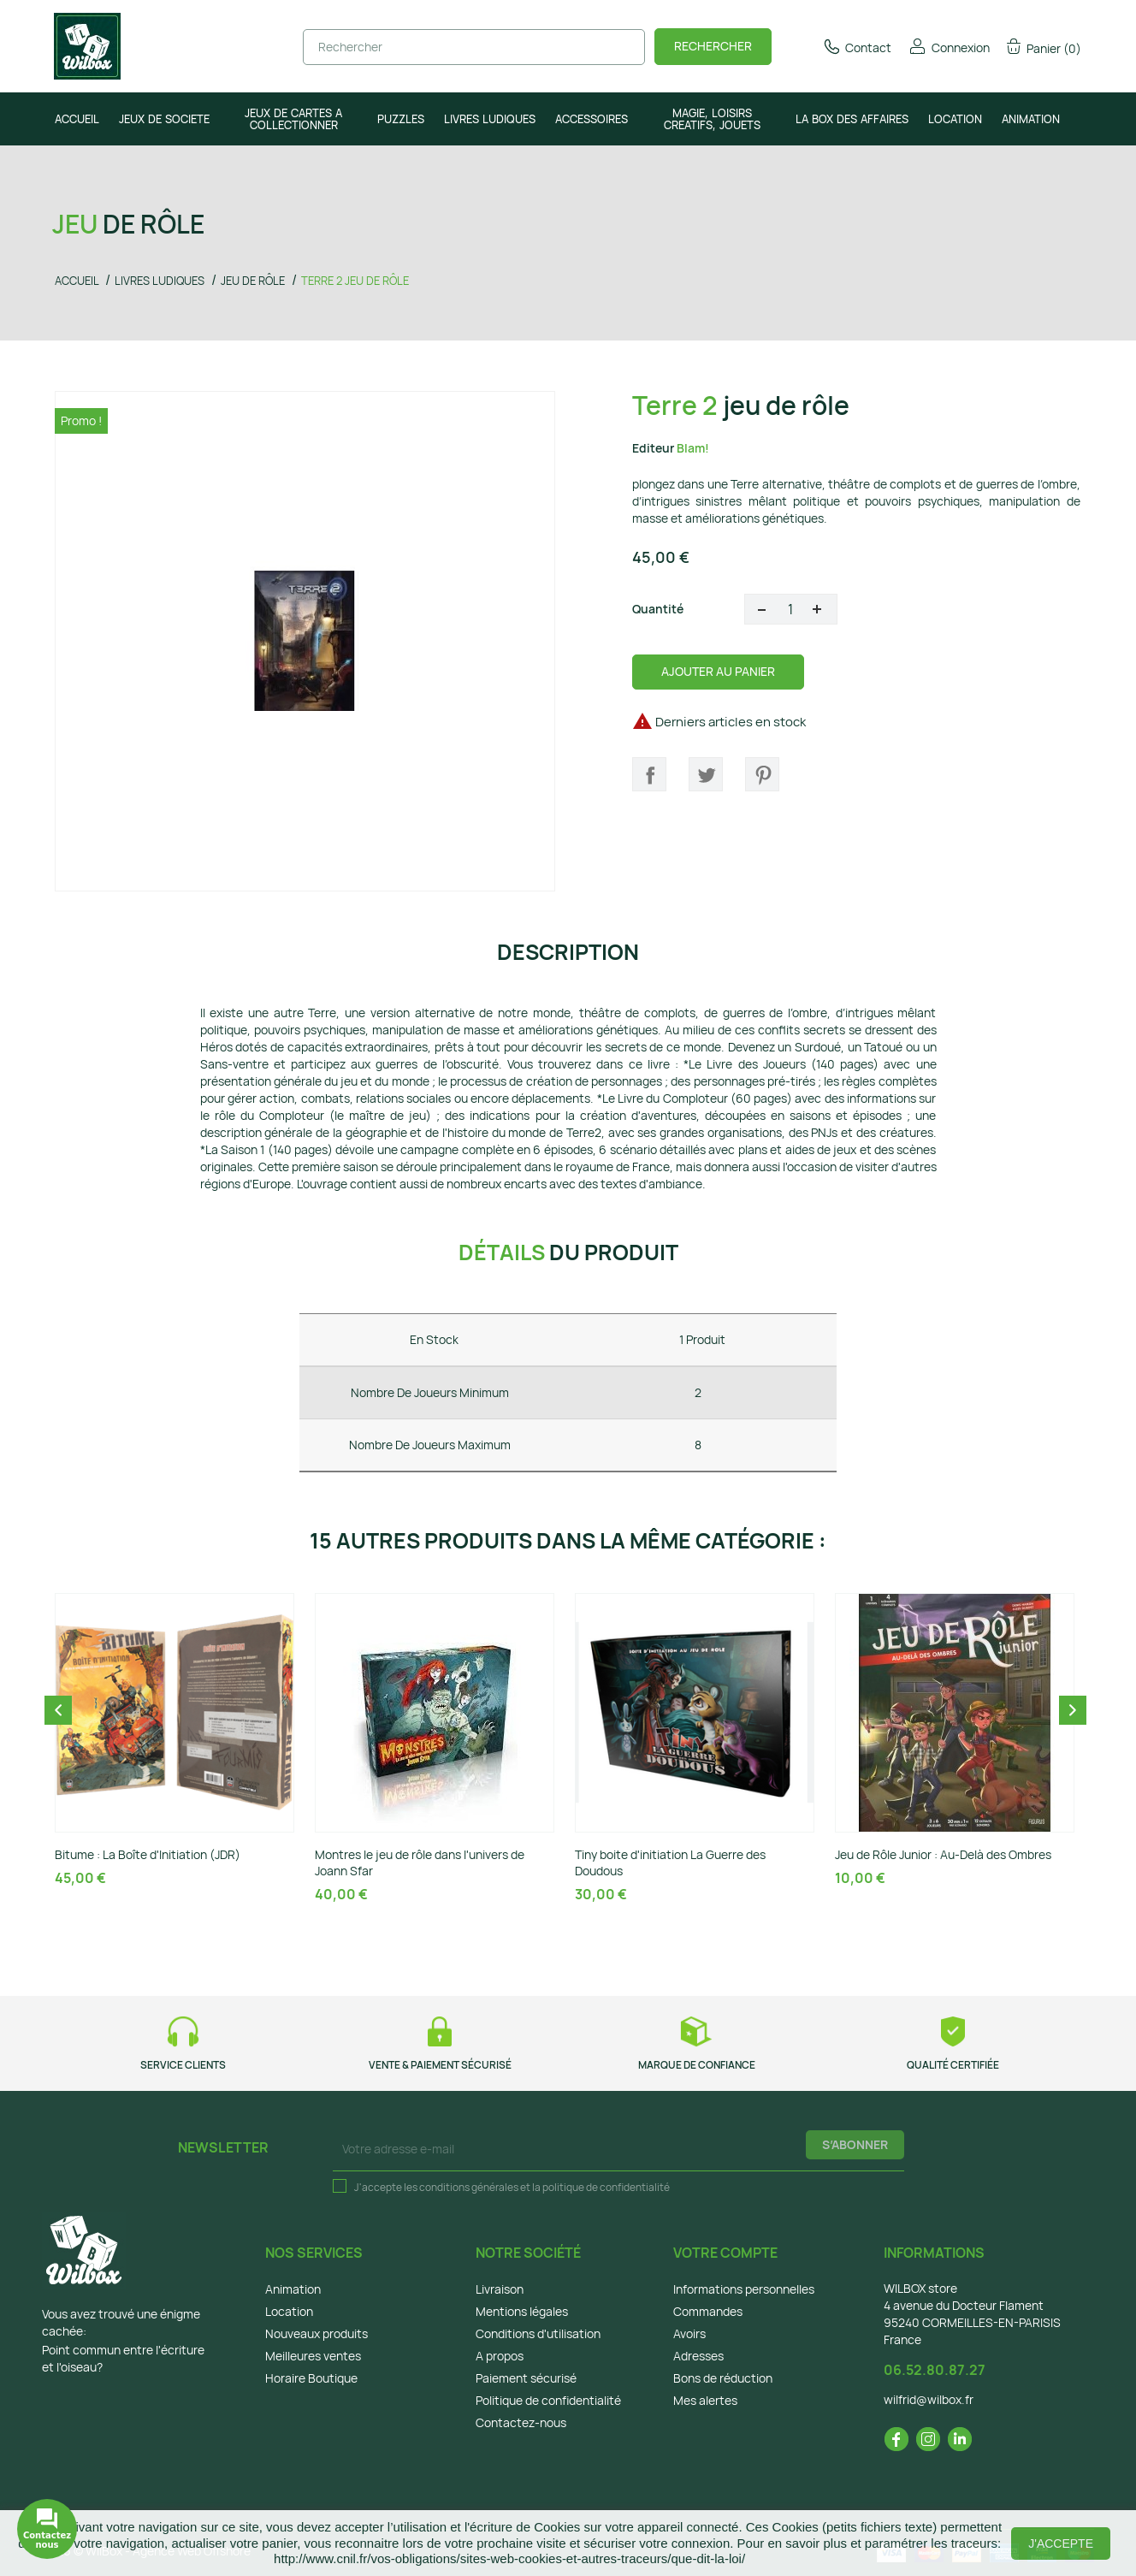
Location (289, 2311)
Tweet (705, 774)
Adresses (698, 2356)
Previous (58, 1710)
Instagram (928, 2439)
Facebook (896, 2439)
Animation (293, 2289)
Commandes (708, 2311)
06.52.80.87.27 (934, 2369)
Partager (649, 774)
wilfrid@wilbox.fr (928, 2399)
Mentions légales (522, 2311)
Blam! (693, 448)
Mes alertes (705, 2400)
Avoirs (689, 2333)
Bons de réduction (722, 2378)
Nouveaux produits (316, 2333)
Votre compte (725, 2252)
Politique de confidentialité (548, 2400)
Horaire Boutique (311, 2378)
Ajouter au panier (718, 671)
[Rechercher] (474, 47)
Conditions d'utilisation (538, 2333)
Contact (856, 47)
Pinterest (762, 774)
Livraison (500, 2289)
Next (1072, 1710)
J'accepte (1060, 2543)
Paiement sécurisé (526, 2378)
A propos (500, 2356)
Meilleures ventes (313, 2356)
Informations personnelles (743, 2289)
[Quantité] (790, 609)
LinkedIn (960, 2439)
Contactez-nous (521, 2422)
